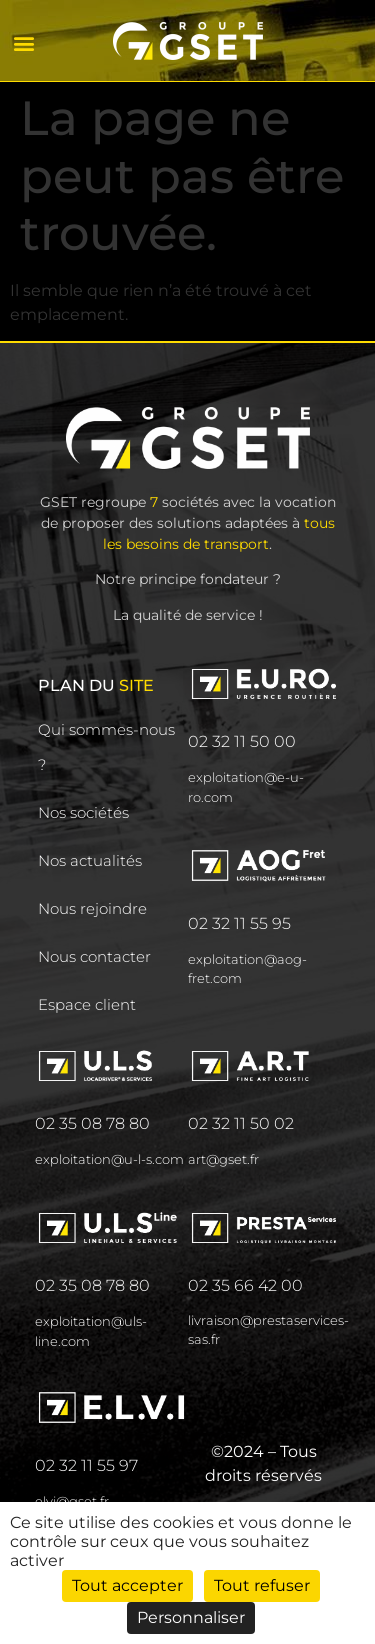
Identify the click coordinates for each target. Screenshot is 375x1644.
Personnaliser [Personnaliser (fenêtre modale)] (191, 1617)
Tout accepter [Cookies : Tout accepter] (127, 1585)
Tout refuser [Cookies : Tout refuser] (262, 1585)
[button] (23, 42)
